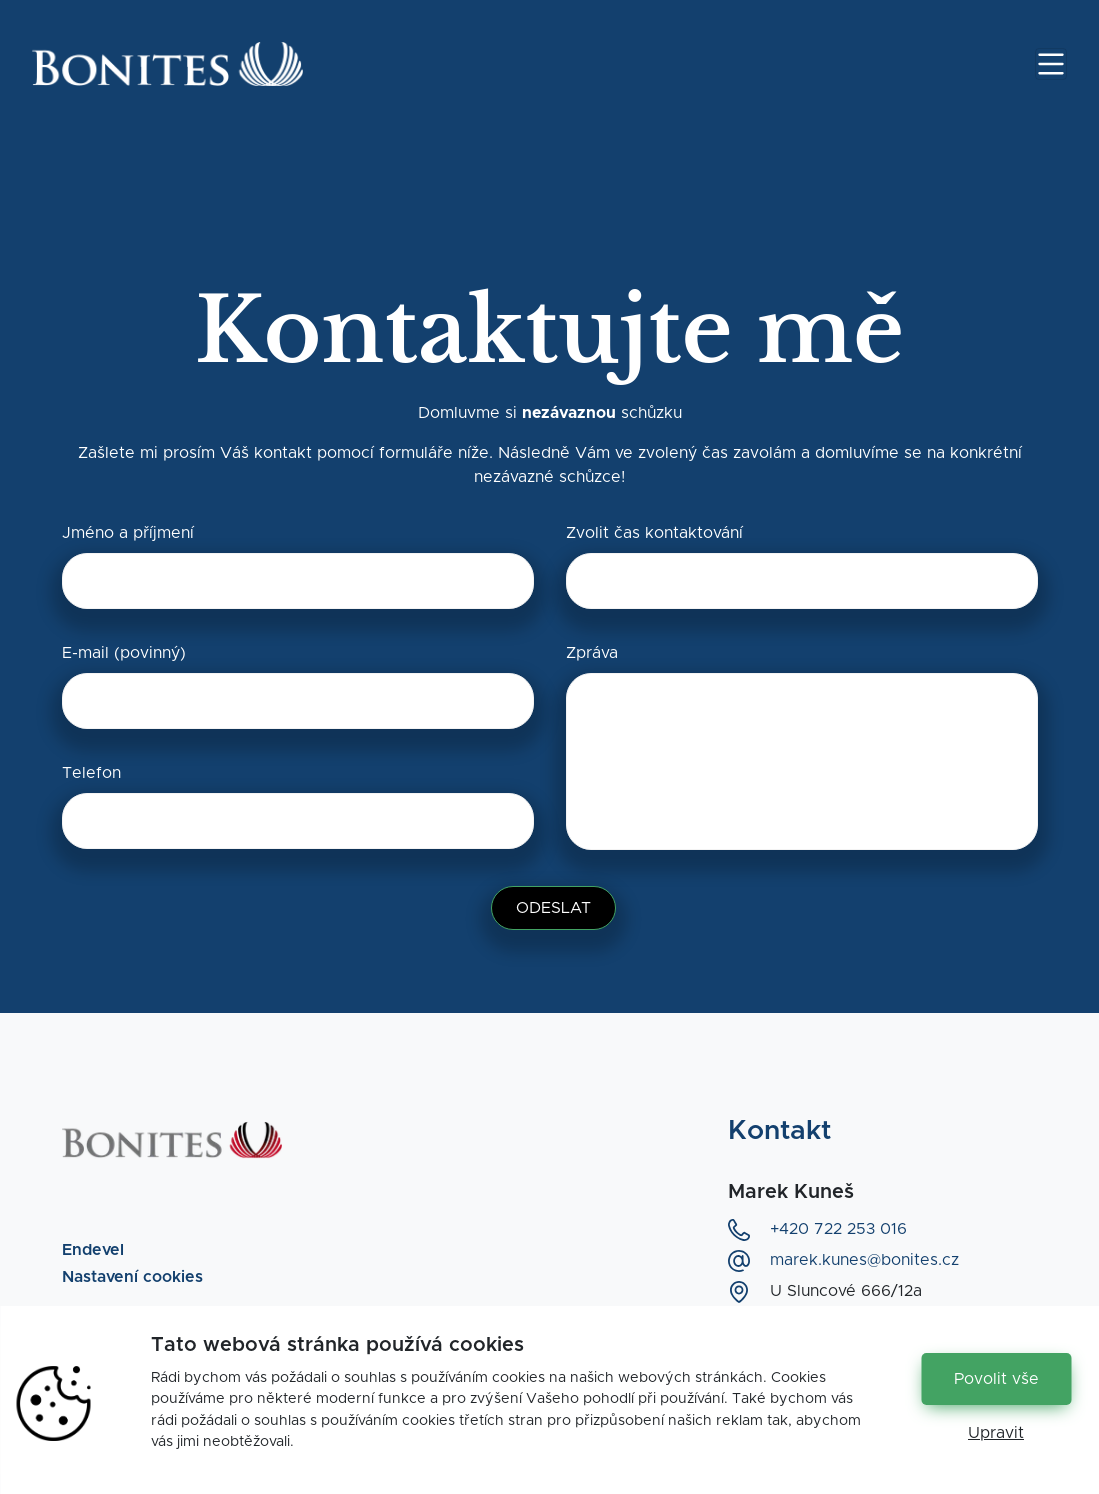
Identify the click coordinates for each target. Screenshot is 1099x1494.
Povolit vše (996, 1379)
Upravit (996, 1433)
